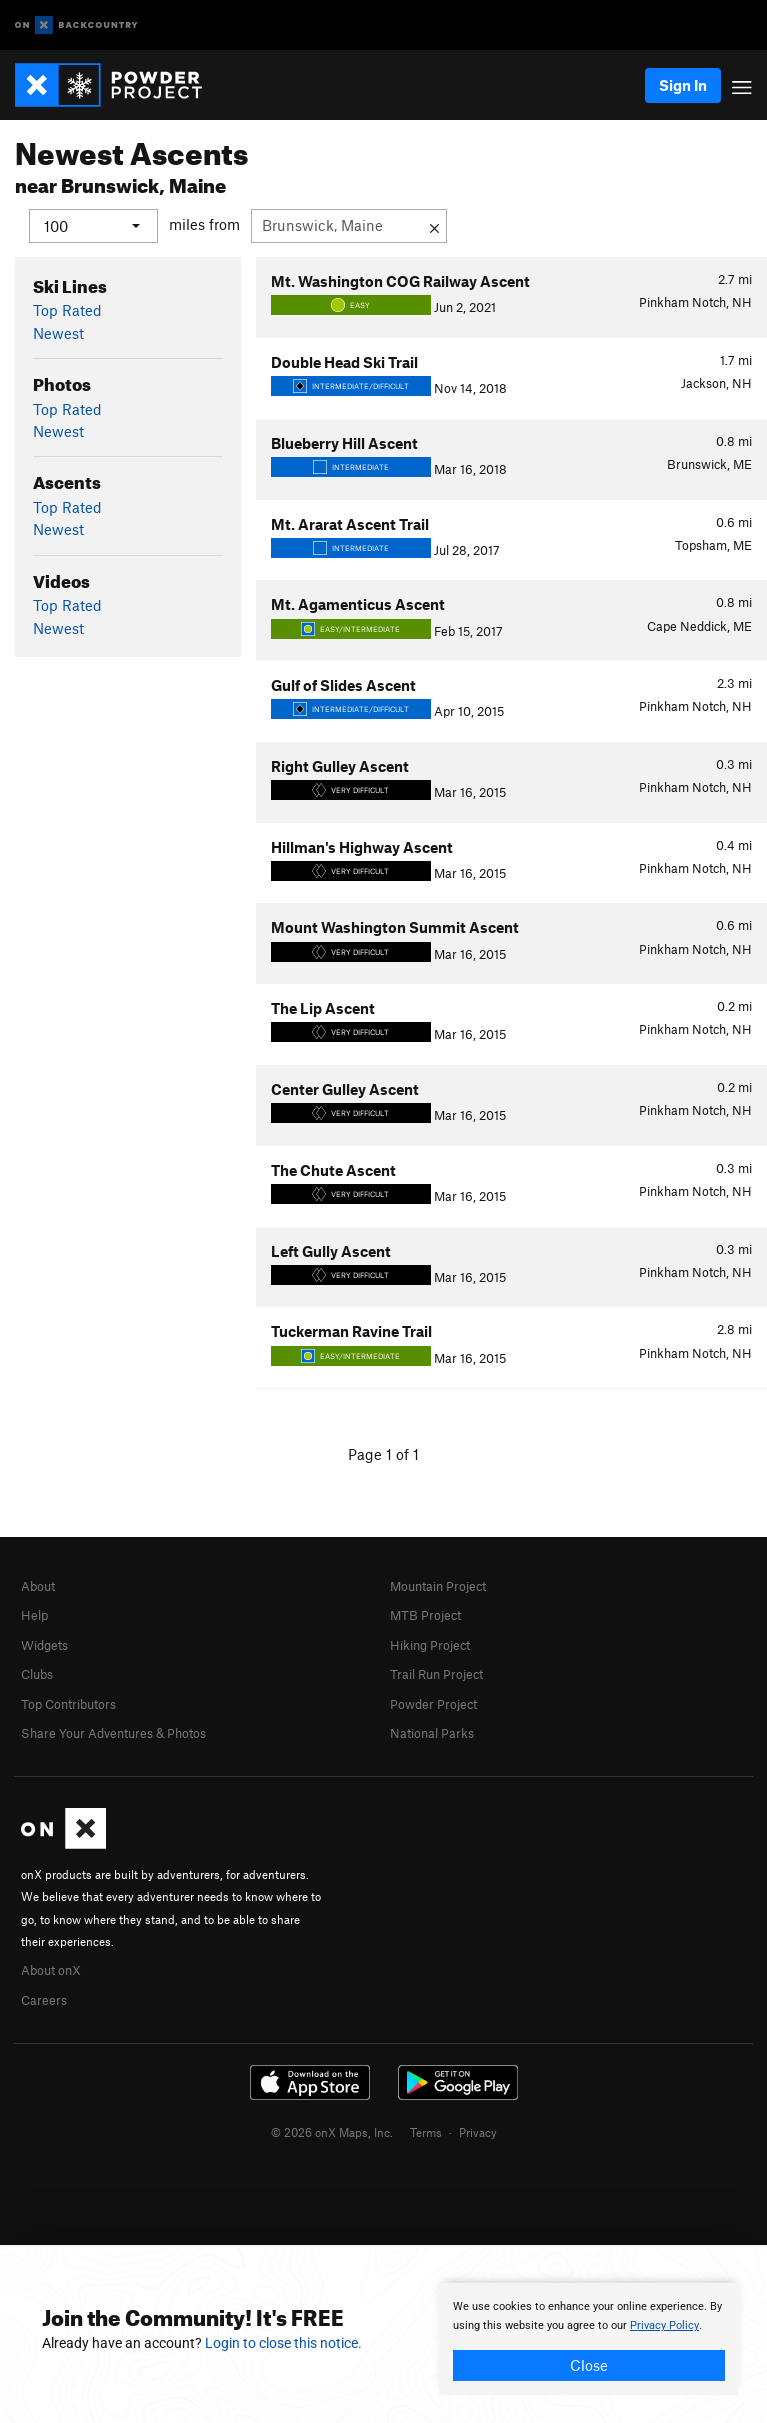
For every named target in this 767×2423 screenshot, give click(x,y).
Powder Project (433, 1703)
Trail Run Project (436, 1674)
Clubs (37, 1674)
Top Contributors (68, 1703)
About (38, 1586)
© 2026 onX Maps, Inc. (332, 2132)
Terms (426, 2132)
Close (589, 2365)
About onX (51, 1970)
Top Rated (67, 310)
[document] (589, 2339)
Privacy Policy (664, 2325)
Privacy (478, 2132)
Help (34, 1615)
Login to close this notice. (283, 2343)
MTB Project (425, 1615)
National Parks (432, 1732)
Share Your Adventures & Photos (113, 1732)
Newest (58, 332)
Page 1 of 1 (383, 1454)
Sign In (683, 85)
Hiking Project (430, 1644)
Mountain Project (438, 1586)
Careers (44, 1999)
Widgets (44, 1644)
